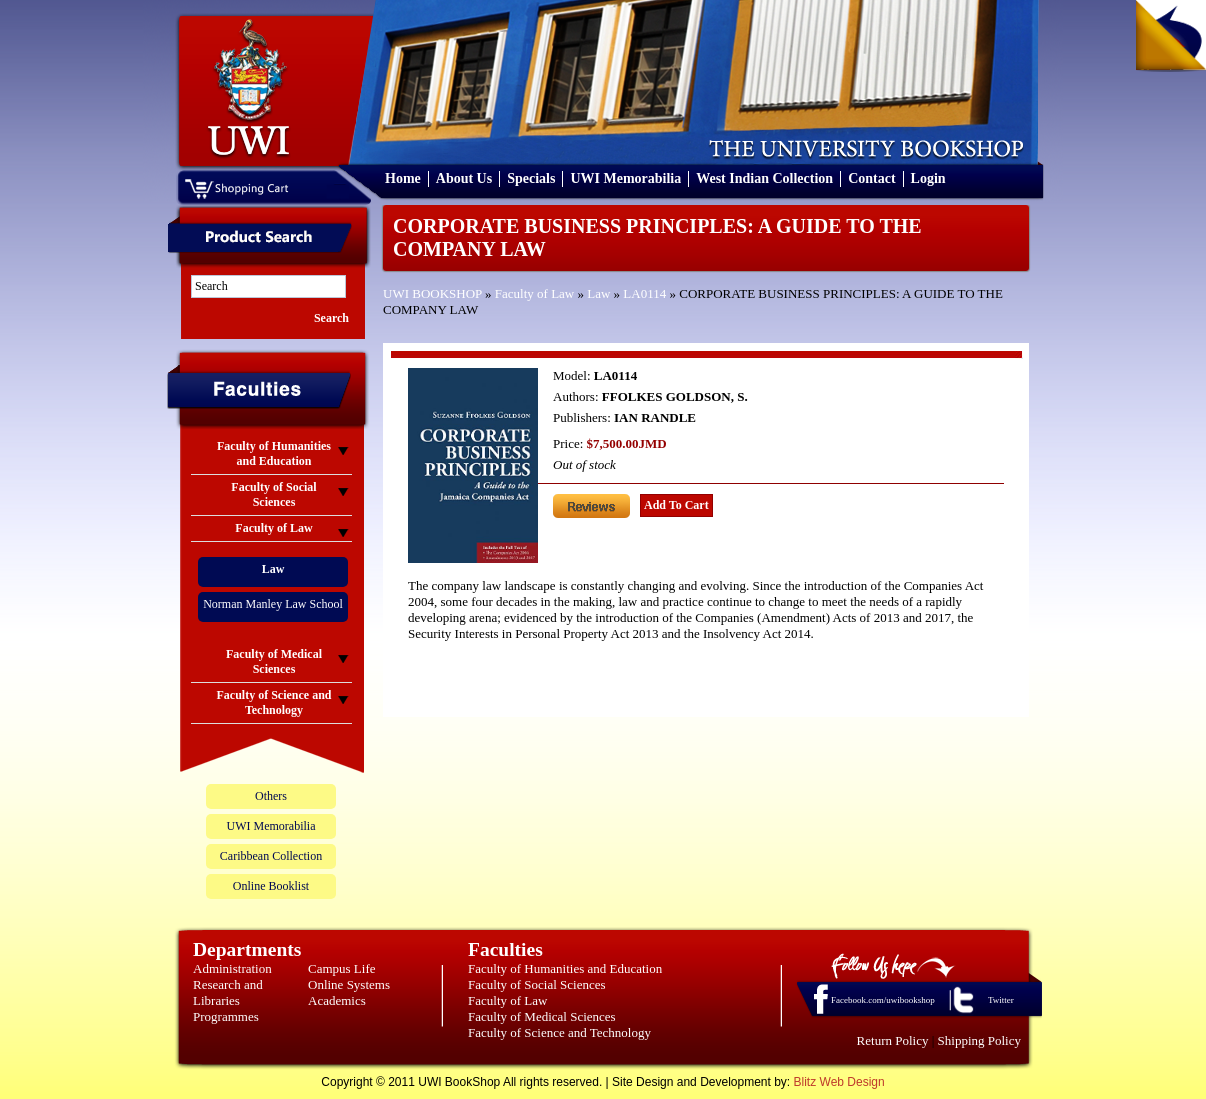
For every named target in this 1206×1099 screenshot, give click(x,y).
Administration (232, 968)
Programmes (226, 1016)
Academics (337, 1000)
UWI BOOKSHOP (432, 293)
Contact (871, 178)
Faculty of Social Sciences (537, 984)
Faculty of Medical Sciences (542, 1016)
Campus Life (342, 968)
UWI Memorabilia (625, 178)
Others (271, 796)
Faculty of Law (534, 293)
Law (598, 293)
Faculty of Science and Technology (559, 1032)
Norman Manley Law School (273, 604)
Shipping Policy (979, 1040)
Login (928, 178)
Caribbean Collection (271, 856)
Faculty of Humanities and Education (565, 968)
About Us (464, 178)
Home (403, 178)
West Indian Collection (764, 178)
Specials (531, 178)
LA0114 (644, 293)
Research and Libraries (228, 992)
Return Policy (893, 1040)
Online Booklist (271, 886)
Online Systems (349, 984)
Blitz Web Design (839, 1082)
